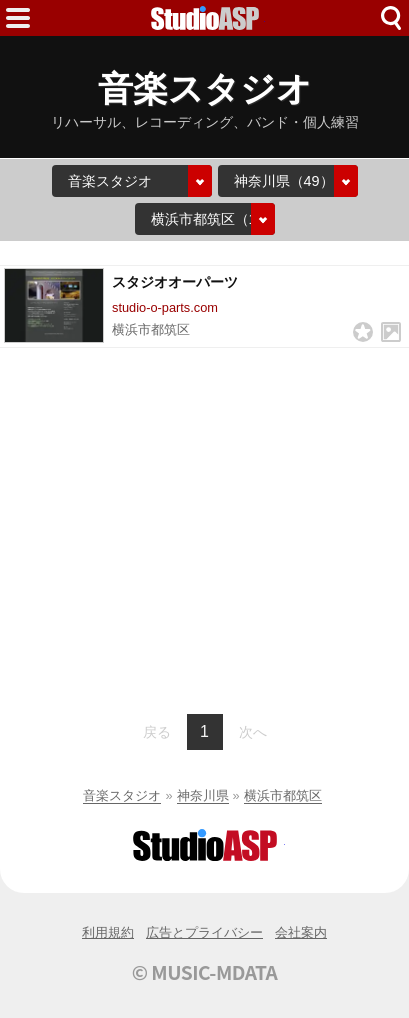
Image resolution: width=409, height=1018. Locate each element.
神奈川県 (203, 795)
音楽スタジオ (122, 795)
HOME (205, 18)
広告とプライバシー (204, 932)
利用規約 (108, 932)
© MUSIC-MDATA (205, 972)
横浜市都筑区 (283, 795)
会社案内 (301, 932)
